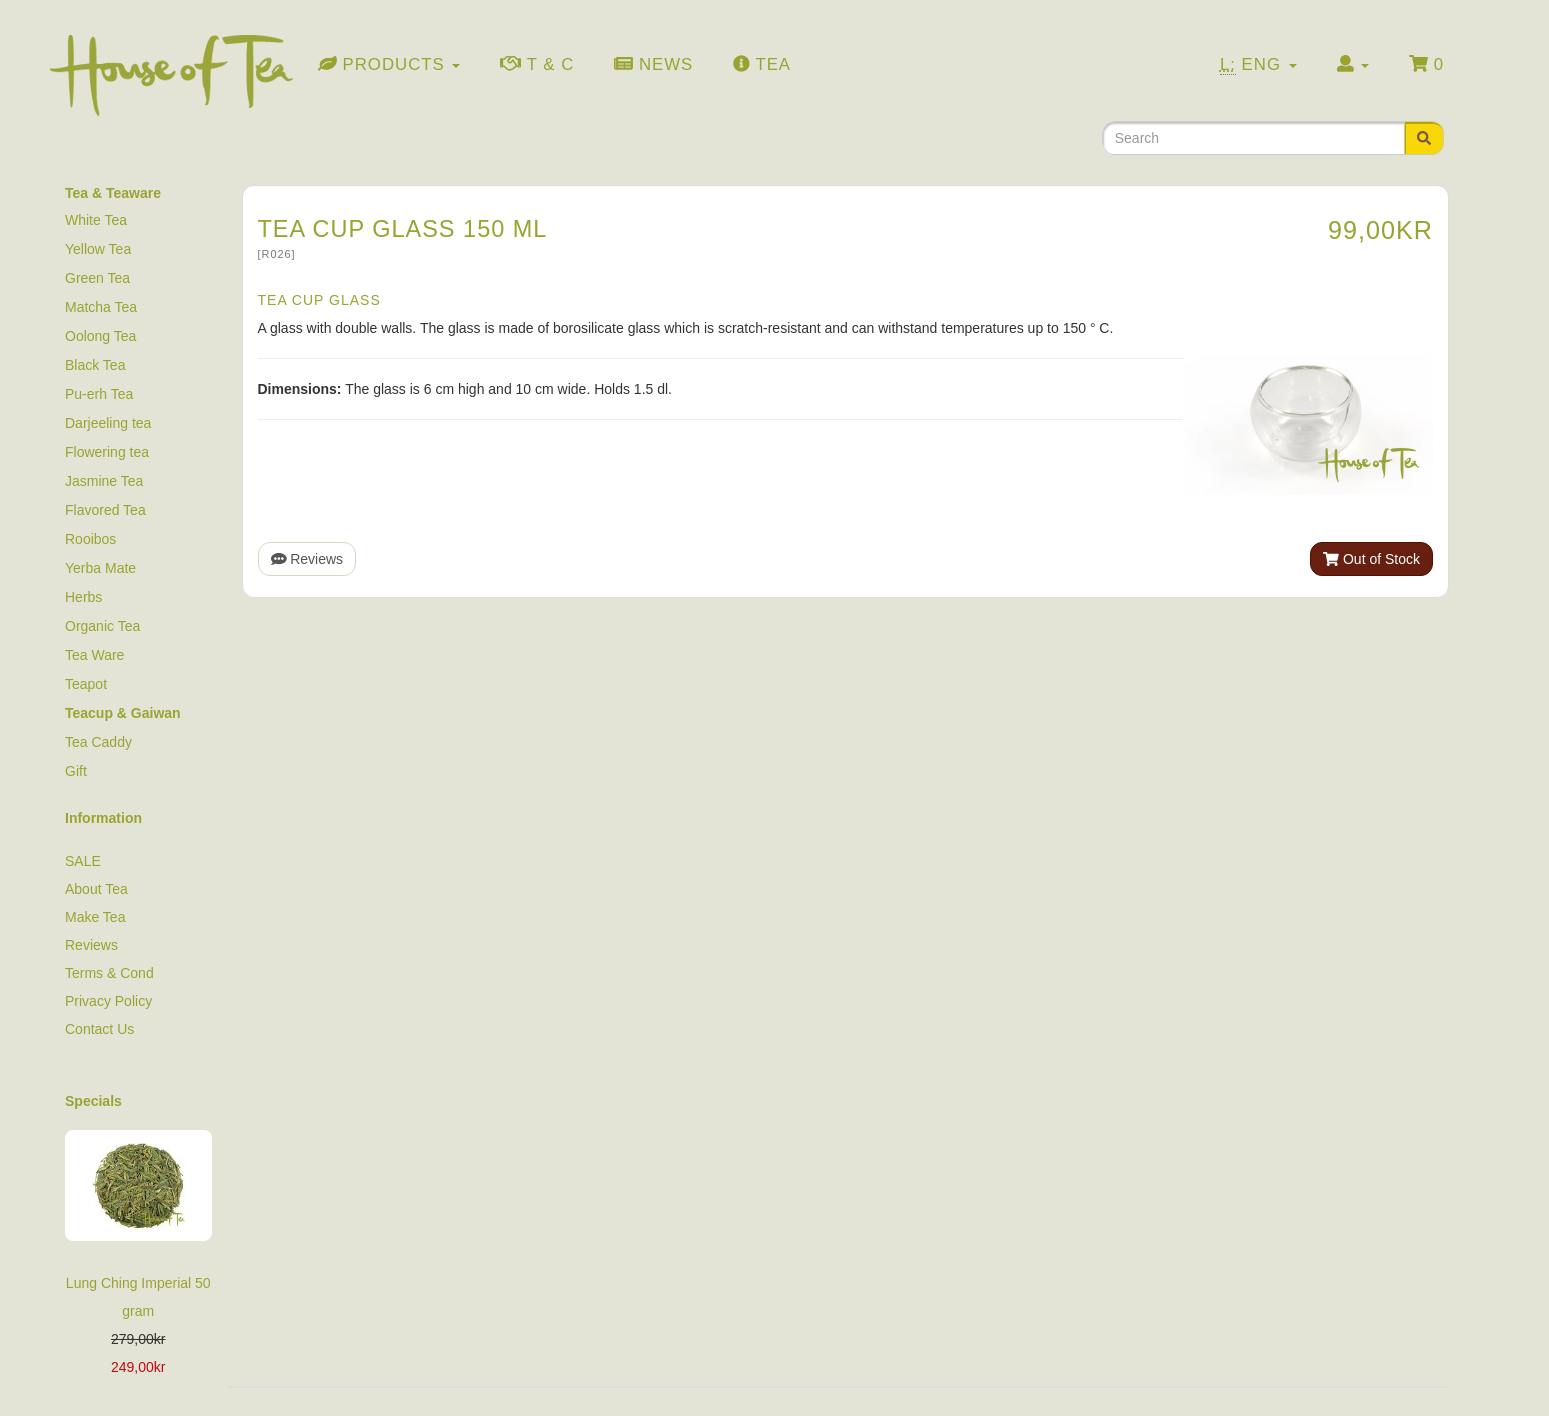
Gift (76, 771)
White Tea (96, 220)
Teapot (86, 684)
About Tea (96, 889)
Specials (93, 1101)
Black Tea (95, 365)
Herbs (83, 597)
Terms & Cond (109, 973)
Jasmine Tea (104, 481)
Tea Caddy (98, 742)
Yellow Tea (98, 249)
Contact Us (99, 1029)
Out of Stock (1371, 559)
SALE (83, 861)
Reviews (307, 559)
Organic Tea (102, 626)
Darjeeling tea (108, 423)
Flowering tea (107, 452)
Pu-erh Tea (99, 394)
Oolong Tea (100, 336)
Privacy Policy (108, 1001)
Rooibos (90, 539)
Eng (1258, 65)
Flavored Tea (105, 510)
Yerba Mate (100, 568)
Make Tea (95, 917)
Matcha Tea (101, 307)
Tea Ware (94, 655)
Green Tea (97, 278)
